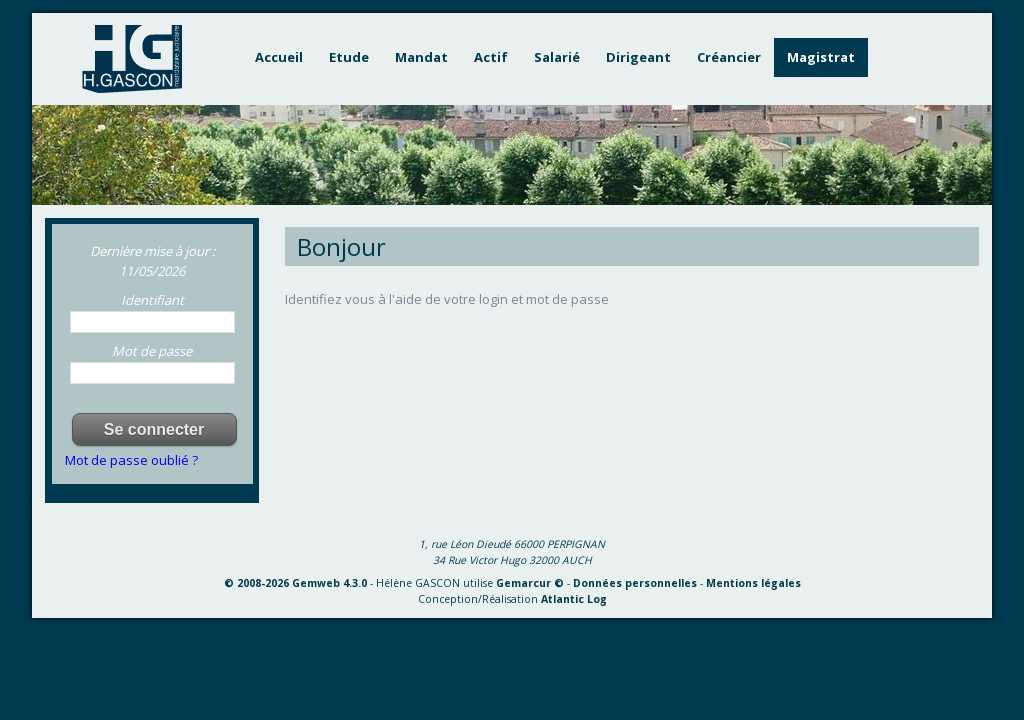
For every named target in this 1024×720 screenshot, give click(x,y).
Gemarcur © (530, 583)
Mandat (421, 57)
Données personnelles (635, 583)
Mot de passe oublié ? (131, 460)
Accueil (279, 57)
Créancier (729, 57)
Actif (491, 57)
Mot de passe (152, 351)
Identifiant (152, 300)
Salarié (557, 57)
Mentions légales (753, 583)
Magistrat (821, 57)
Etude (349, 57)
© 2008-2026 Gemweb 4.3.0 (295, 583)
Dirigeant (638, 57)
